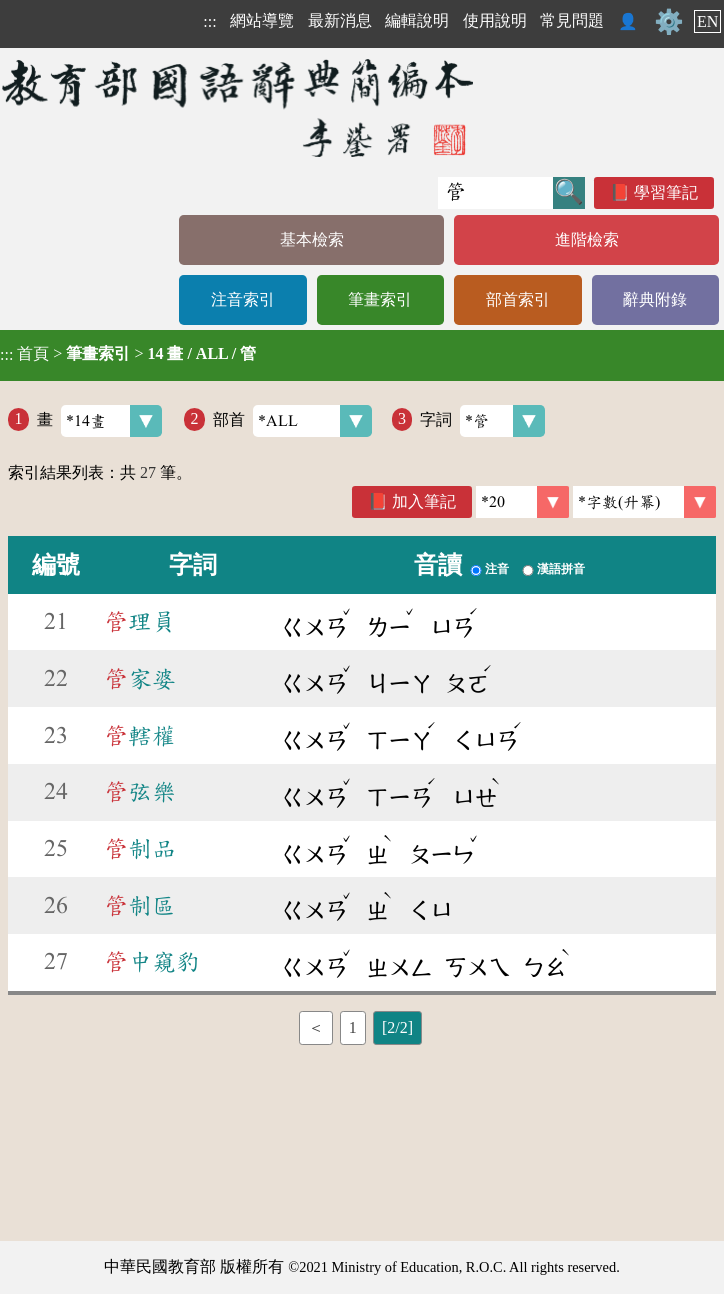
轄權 (140, 736)
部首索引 (518, 299)
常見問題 (572, 20)
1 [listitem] (353, 1027)
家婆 (140, 679)
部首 (292, 421)
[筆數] (522, 502)
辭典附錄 (655, 299)
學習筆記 (666, 192)
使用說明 (495, 20)
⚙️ (669, 22)
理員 (140, 622)
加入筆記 (424, 501)
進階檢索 (587, 239)
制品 (140, 849)
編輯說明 (417, 20)
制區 (140, 906)
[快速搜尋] (495, 193)
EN (707, 21)
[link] (644, 502)
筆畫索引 (380, 299)
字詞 (482, 421)
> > (128, 354)
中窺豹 (152, 962)
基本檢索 (312, 239)
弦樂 (140, 792)
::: (209, 21)
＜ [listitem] (316, 1027)
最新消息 (340, 20)
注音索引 (243, 299)
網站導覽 (262, 20)
